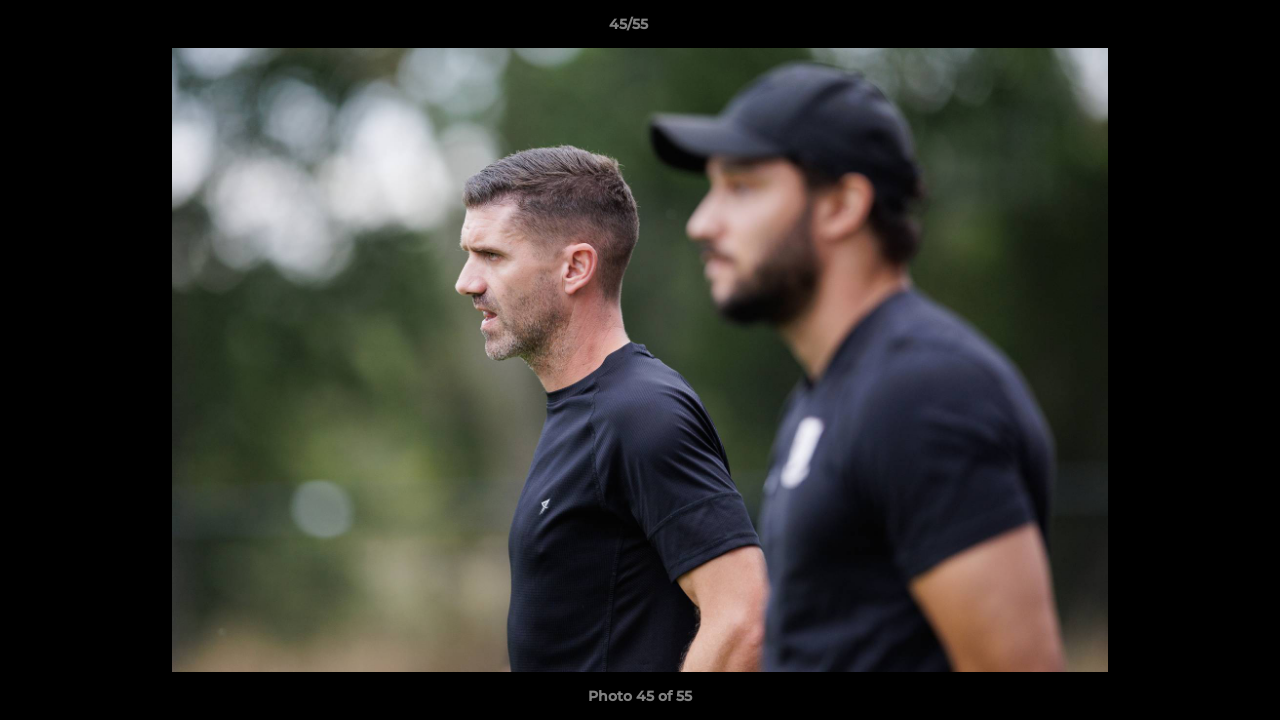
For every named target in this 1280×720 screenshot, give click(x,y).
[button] (1196, 29)
